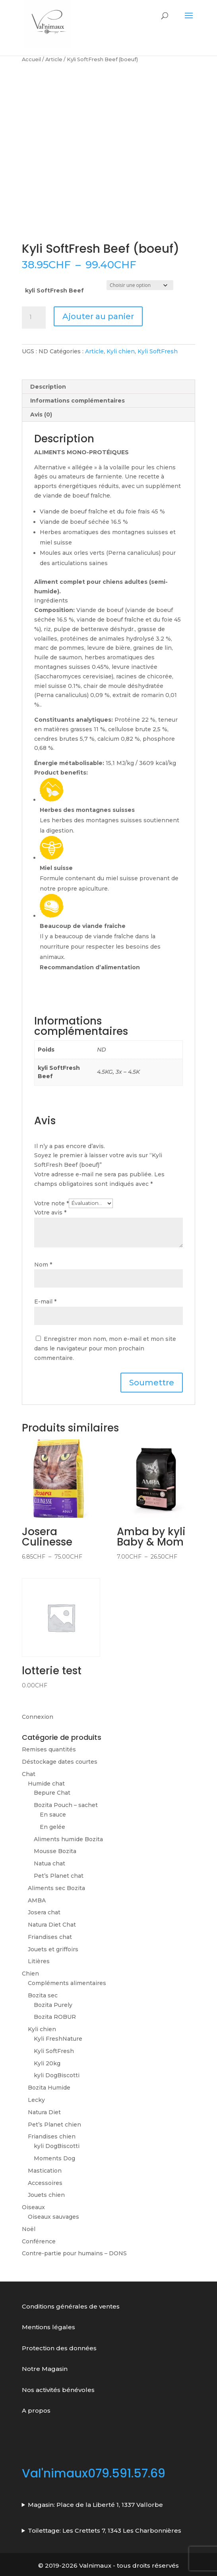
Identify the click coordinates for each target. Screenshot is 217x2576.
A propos (36, 2410)
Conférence (39, 2241)
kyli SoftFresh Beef (54, 290)
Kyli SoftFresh (158, 351)
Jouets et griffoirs (53, 1949)
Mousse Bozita (55, 1851)
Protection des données (60, 2348)
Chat (28, 1774)
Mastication (45, 2170)
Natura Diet (44, 2112)
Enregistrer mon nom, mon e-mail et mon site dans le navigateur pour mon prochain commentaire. (105, 1348)
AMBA (37, 1900)
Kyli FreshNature (58, 2038)
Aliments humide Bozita (68, 1839)
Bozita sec (43, 1995)
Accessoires (45, 2183)
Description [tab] (48, 386)
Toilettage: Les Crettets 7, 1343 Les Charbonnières (104, 2530)
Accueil (31, 59)
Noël (28, 2229)
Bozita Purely (53, 2005)
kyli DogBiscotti (56, 2075)
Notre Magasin (45, 2369)
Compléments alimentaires (67, 1983)
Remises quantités (49, 1749)
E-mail (45, 1301)
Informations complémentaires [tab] (77, 400)
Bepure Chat (52, 1792)
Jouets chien (46, 2194)
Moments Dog (54, 2158)
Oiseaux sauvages (53, 2216)
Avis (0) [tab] (41, 414)
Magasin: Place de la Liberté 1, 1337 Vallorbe (95, 2504)
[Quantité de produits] (34, 317)
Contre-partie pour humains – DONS (74, 2253)
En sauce (53, 1814)
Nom (43, 1264)
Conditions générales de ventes (71, 2306)
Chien (30, 1973)
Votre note (51, 1203)
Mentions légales (48, 2327)
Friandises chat (50, 1937)
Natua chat (49, 1863)
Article (53, 59)
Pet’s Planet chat (58, 1875)
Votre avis (50, 1212)
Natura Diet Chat (52, 1924)
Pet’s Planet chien (54, 2124)
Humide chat (46, 1783)
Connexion (37, 1716)
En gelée (52, 1826)
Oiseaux (33, 2207)
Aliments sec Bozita (56, 1888)
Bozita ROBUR (55, 2016)
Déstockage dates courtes (59, 1761)
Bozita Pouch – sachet (66, 1805)
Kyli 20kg (47, 2063)
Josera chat (44, 1912)
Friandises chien (52, 2136)
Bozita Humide (49, 2087)
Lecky (36, 2099)
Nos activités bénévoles (58, 2390)
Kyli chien (121, 351)
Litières (39, 1961)
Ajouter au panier (98, 316)
